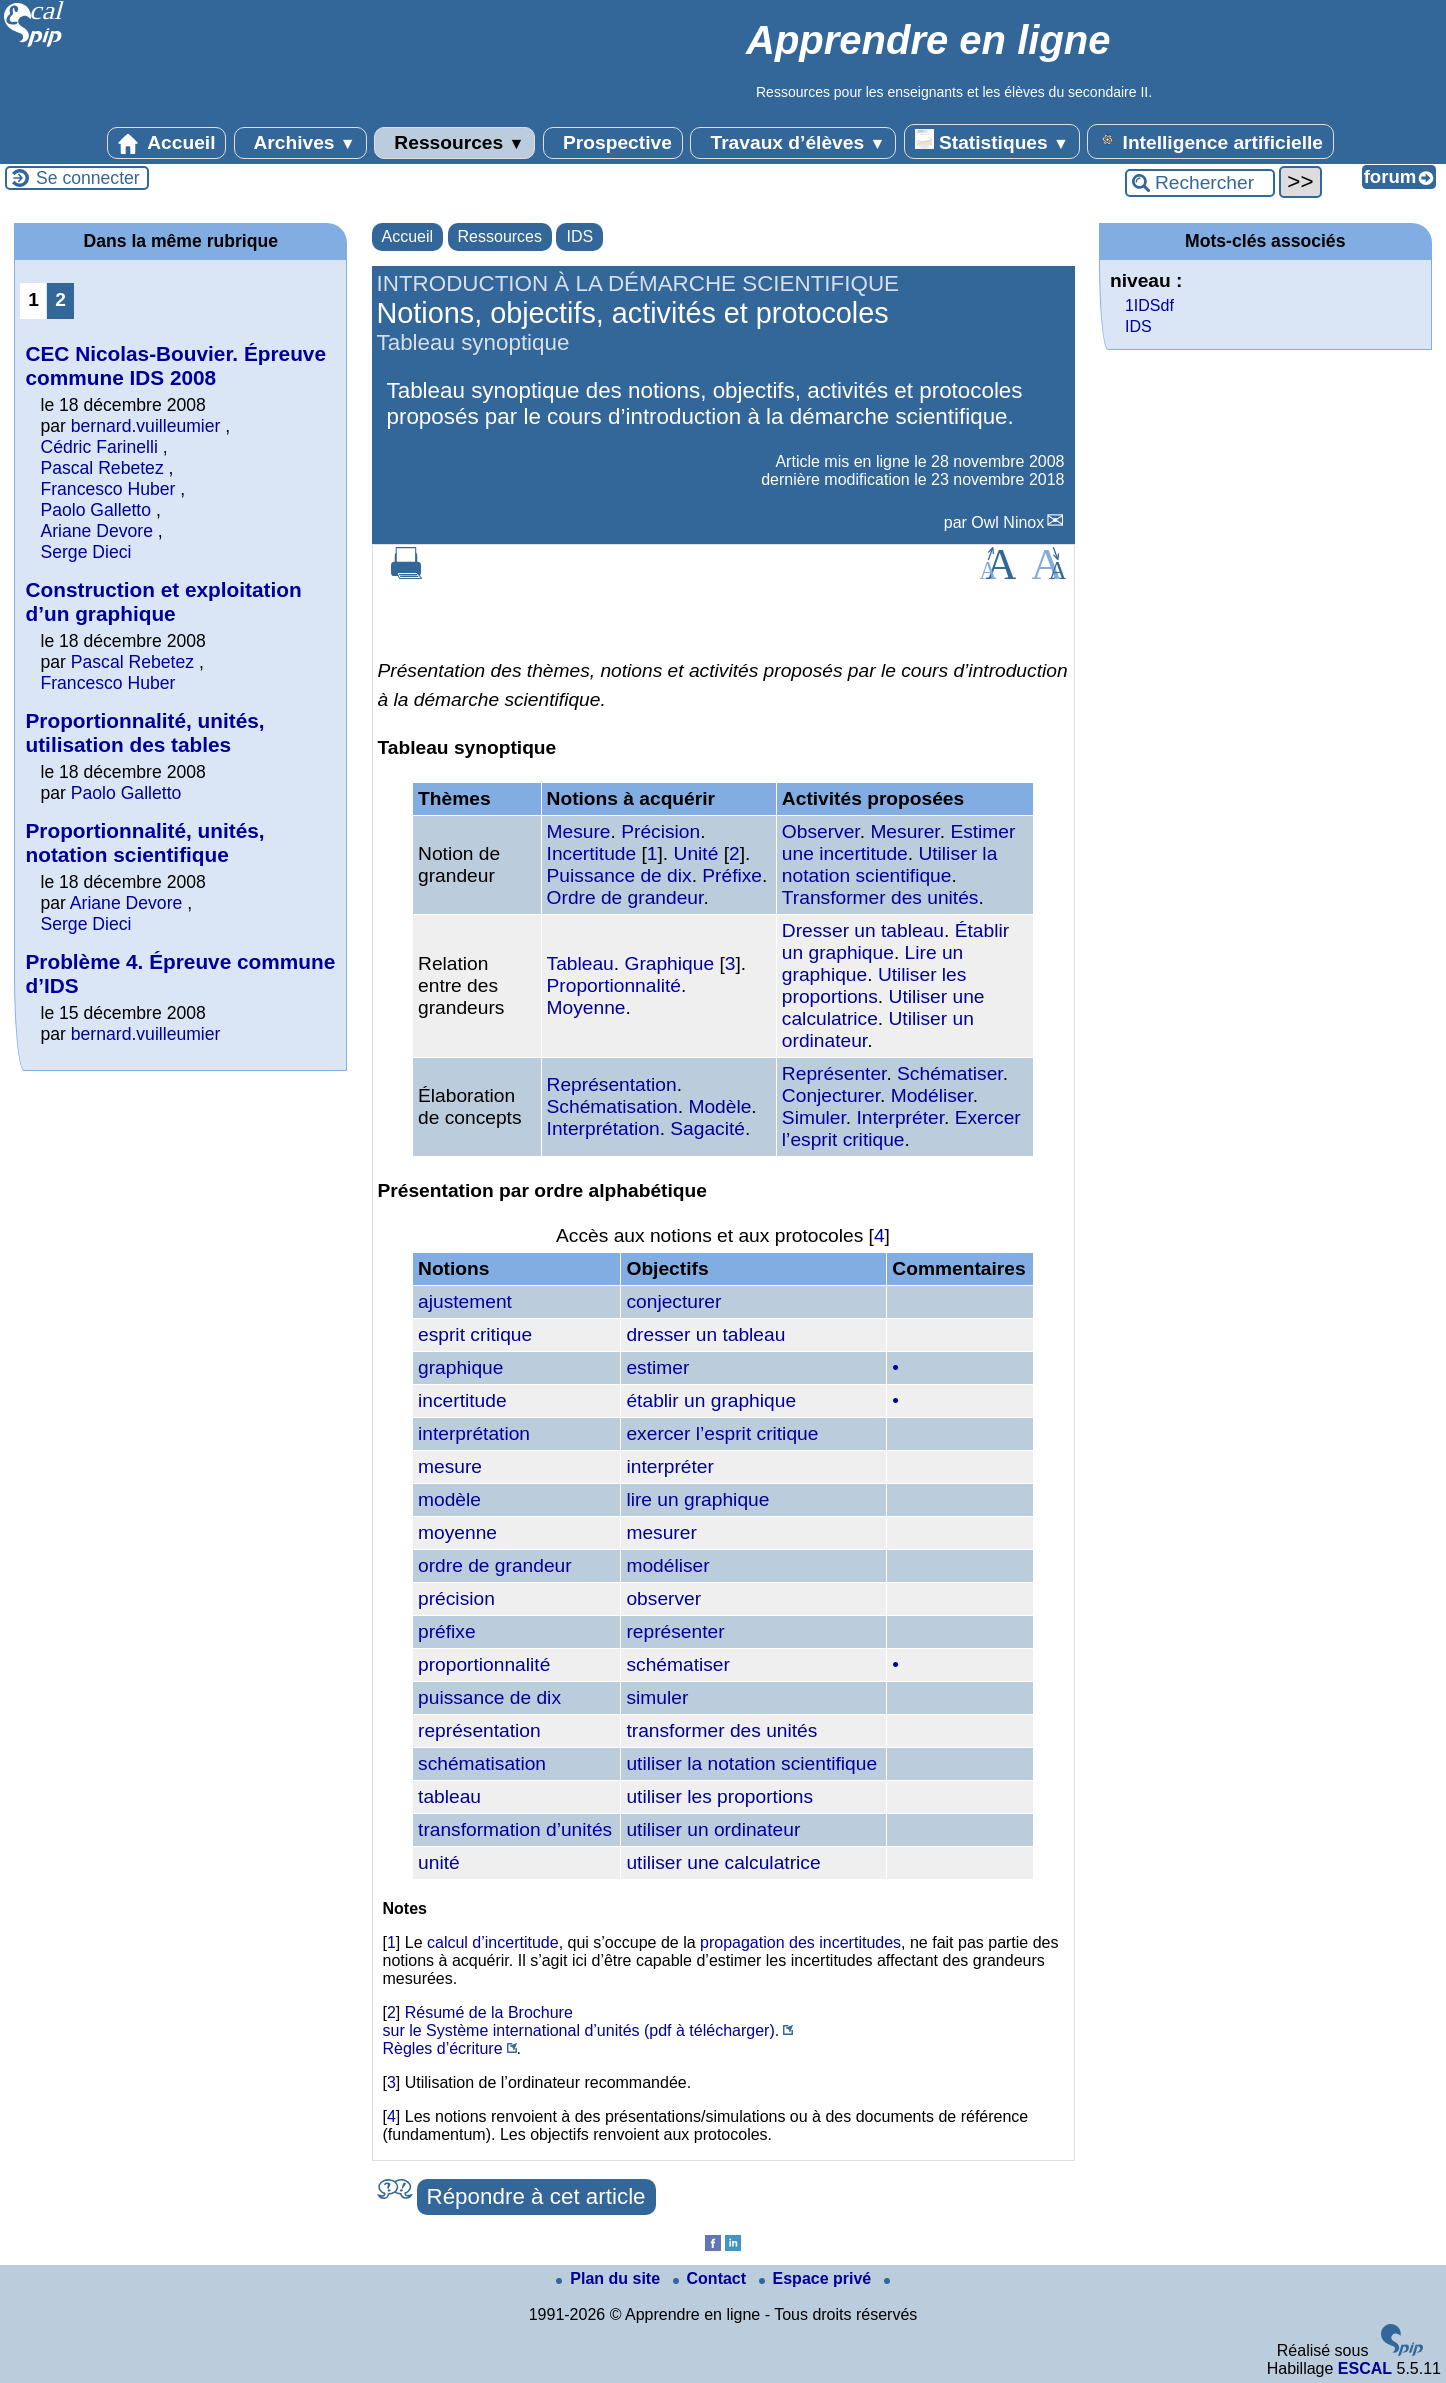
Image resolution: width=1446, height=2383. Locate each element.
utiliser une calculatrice (723, 1862)
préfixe (447, 1631)
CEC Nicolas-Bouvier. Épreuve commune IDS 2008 (175, 365)
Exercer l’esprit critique (901, 1128)
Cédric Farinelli (98, 447)
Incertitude (592, 853)
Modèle (719, 1106)
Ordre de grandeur (625, 897)
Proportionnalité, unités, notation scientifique (144, 842)
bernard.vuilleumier (146, 426)
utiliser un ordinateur (713, 1829)
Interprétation (603, 1128)
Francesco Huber (107, 489)
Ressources (454, 143)
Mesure (579, 831)
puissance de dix (489, 1697)
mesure (450, 1466)
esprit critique (475, 1334)
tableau (449, 1796)
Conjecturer (831, 1095)
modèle (449, 1499)
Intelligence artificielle (1210, 141)
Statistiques (992, 141)
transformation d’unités (515, 1829)
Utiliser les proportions (874, 985)
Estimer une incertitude (899, 842)
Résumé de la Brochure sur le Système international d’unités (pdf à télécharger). (581, 2021)
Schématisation (612, 1106)
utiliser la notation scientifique (751, 1763)
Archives (300, 143)
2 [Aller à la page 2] (60, 299)
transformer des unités (721, 1730)
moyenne (457, 1532)
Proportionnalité (614, 985)
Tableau (580, 963)
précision (456, 1598)
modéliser (667, 1565)
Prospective (613, 143)
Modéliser (932, 1095)
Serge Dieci (85, 552)
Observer (821, 831)
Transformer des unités (880, 897)
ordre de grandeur (495, 1565)
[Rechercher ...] (1200, 183)
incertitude (462, 1400)
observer (663, 1598)
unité (439, 1862)
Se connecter (88, 178)
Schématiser (950, 1073)
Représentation (612, 1084)
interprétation (474, 1433)
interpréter (669, 1466)
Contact (712, 2278)
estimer (657, 1367)
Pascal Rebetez (101, 468)
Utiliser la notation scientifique (889, 864)
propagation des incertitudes (800, 1942)
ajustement (465, 1301)
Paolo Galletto (95, 510)
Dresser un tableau (863, 930)
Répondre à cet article (536, 2196)
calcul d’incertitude (493, 1942)
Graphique (669, 963)
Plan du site (610, 2278)
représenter (675, 1631)
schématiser (677, 1664)
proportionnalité (484, 1664)
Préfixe (732, 875)
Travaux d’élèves (793, 143)
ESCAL (1365, 2368)
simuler (657, 1697)
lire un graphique (697, 1499)
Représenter (834, 1073)
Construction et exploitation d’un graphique (163, 601)
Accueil (167, 143)
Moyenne (586, 1007)
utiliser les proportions (719, 1796)
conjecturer (673, 1301)
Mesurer (904, 831)
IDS (579, 236)
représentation (479, 1730)
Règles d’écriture (443, 2048)
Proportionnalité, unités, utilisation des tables (144, 732)
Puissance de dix (619, 875)
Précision (660, 831)
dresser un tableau (705, 1334)
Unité (696, 853)
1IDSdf (1149, 305)
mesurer (661, 1532)
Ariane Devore (96, 531)
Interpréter (900, 1117)
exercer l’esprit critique (722, 1433)
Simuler (814, 1117)
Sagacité (707, 1128)
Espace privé (817, 2278)
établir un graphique (711, 1400)
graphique (460, 1367)
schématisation (482, 1763)
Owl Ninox (1007, 522)
